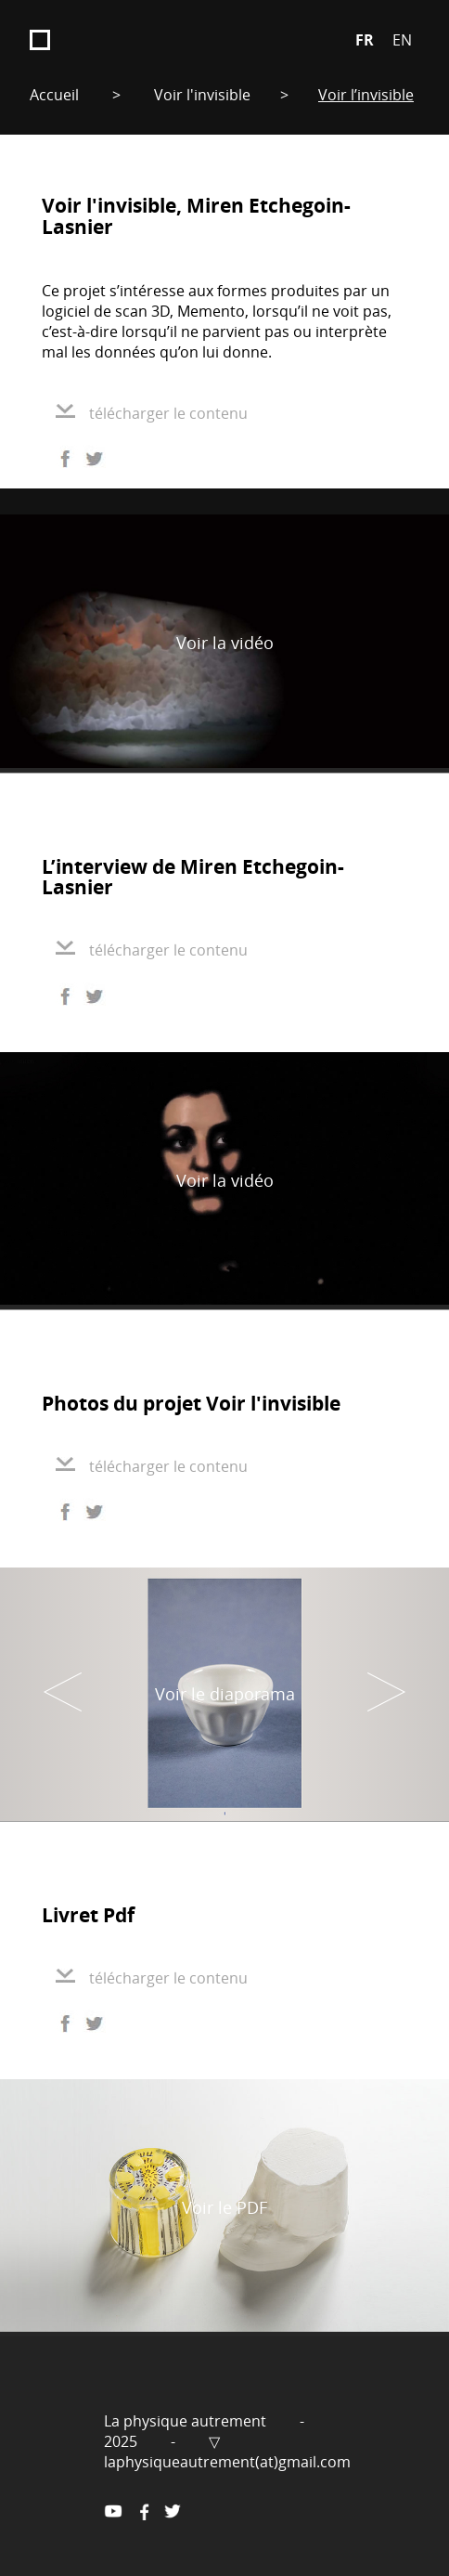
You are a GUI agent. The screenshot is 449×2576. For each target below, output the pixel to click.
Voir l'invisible (202, 95)
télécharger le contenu (152, 413)
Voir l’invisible (366, 95)
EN (402, 40)
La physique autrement (187, 2421)
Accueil (54, 95)
